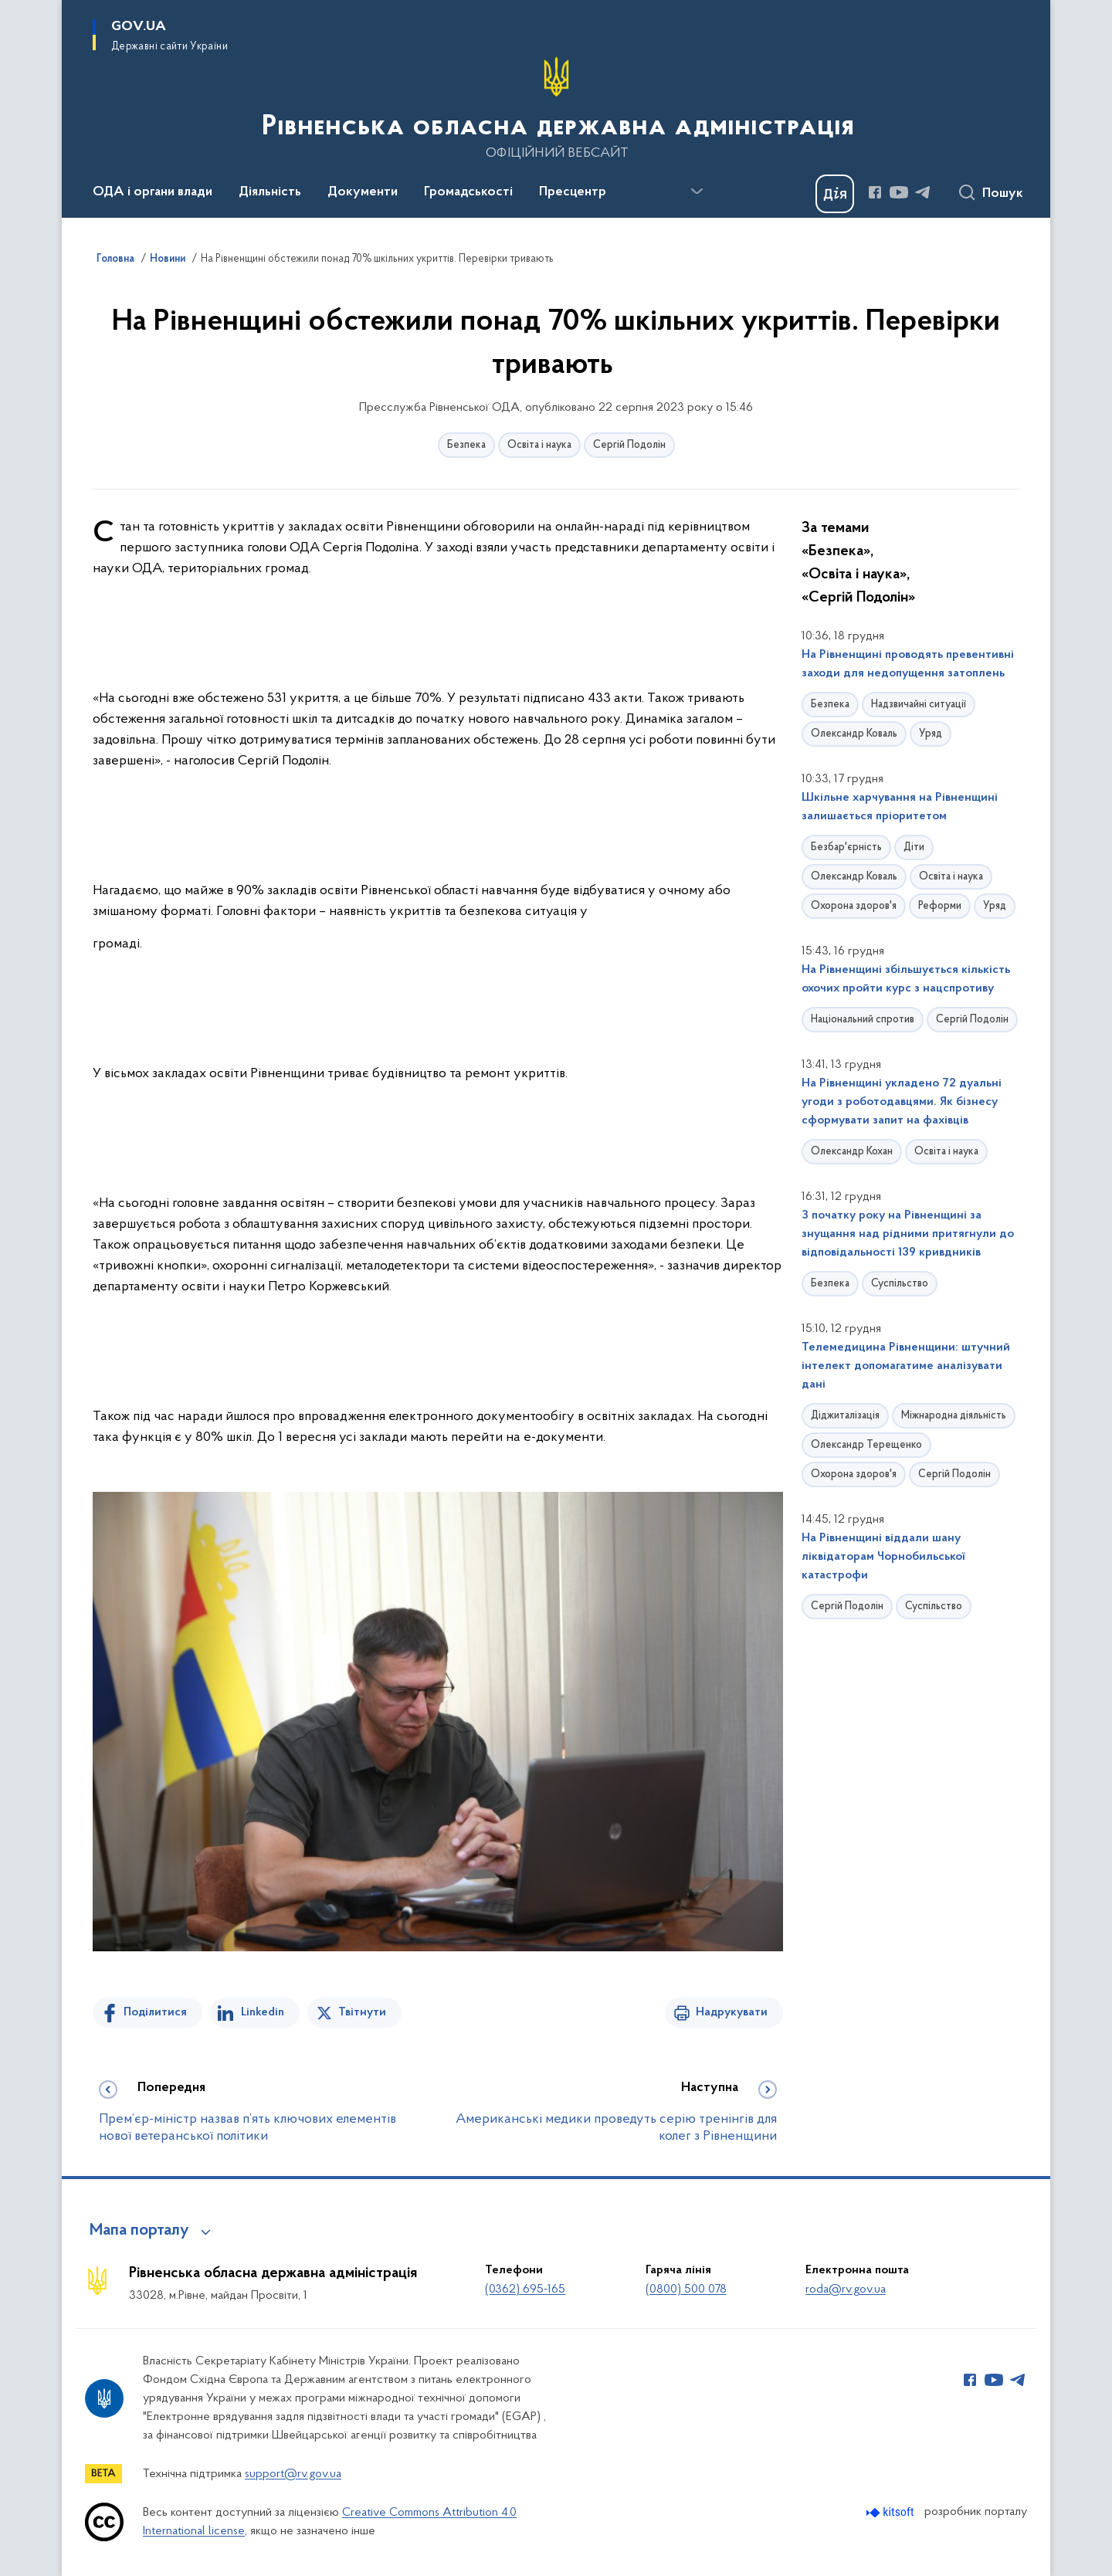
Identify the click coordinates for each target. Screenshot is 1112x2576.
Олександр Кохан (852, 1152)
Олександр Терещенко (866, 1445)
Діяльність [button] (270, 192)
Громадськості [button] (468, 192)
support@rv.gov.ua (293, 2474)
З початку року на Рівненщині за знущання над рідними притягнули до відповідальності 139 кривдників (908, 1234)
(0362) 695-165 (525, 2289)
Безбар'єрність (846, 847)
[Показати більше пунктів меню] (696, 191)
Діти (914, 847)
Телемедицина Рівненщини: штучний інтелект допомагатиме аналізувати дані (906, 1366)
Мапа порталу (139, 2230)
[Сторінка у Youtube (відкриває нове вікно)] (899, 192)
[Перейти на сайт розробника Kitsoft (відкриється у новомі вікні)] (891, 2512)
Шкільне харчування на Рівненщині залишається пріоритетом (900, 806)
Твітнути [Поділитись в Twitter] (362, 2012)
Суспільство (899, 1284)
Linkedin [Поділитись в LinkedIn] (262, 2012)
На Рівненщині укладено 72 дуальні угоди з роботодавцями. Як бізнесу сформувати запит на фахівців (902, 1102)
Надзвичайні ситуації (918, 704)
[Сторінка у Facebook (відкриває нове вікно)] (875, 192)
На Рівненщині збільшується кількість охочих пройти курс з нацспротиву (906, 979)
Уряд (930, 734)
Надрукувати (732, 2012)
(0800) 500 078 (686, 2289)
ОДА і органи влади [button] (152, 192)
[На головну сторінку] (556, 107)
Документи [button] (362, 192)
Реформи (939, 906)
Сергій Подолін (629, 445)
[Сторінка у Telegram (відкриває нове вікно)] (923, 192)
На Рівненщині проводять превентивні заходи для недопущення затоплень (908, 664)
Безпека (466, 445)
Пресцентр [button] (572, 192)
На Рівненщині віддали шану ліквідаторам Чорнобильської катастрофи (883, 1556)
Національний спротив (862, 1019)
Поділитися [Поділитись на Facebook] (155, 2012)
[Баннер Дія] (834, 194)
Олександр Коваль (854, 734)
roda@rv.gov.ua (845, 2289)
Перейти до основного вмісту (10, 10)
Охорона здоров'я (854, 906)
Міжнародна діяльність (953, 1416)
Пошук (1002, 194)
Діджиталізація (845, 1416)
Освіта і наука (539, 445)
